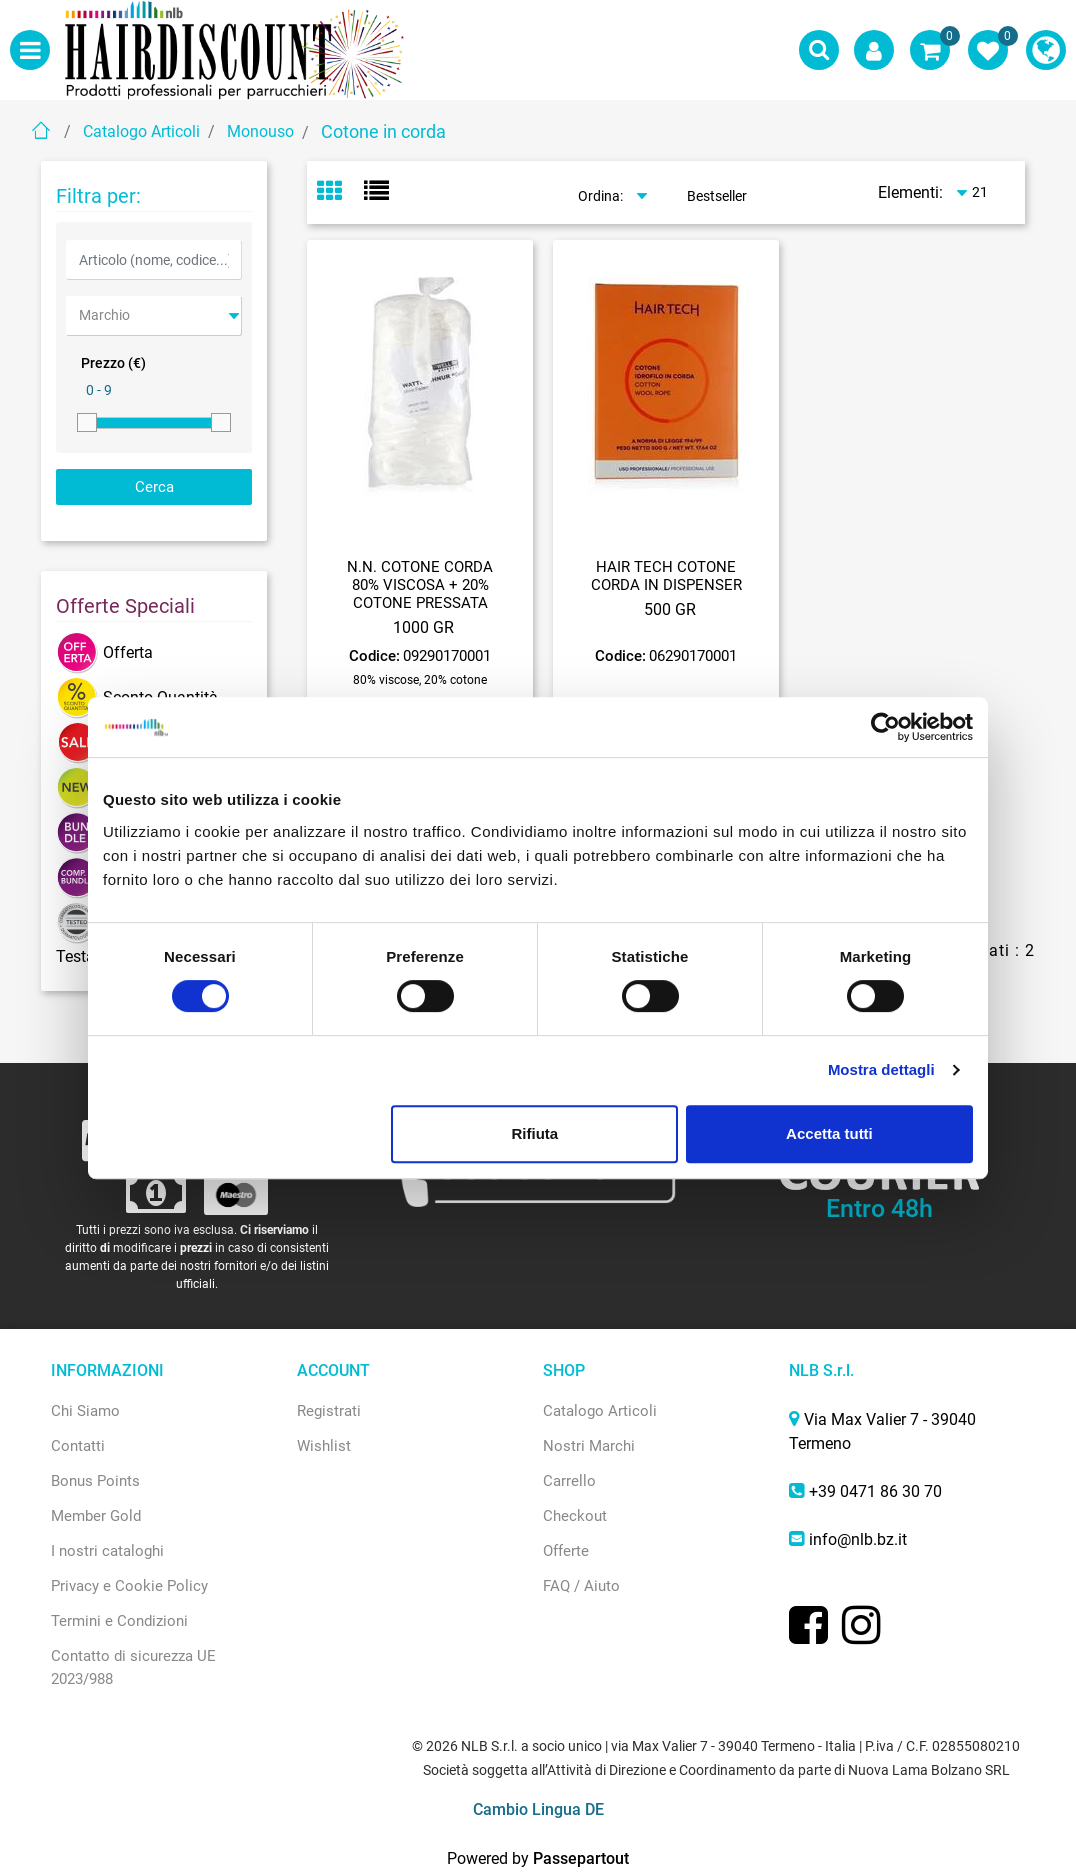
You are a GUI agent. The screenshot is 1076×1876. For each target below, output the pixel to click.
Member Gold (96, 1516)
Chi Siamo (85, 1411)
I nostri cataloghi (107, 1551)
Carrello (569, 1481)
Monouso (260, 131)
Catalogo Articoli (141, 131)
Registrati (329, 1411)
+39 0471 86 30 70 (875, 1491)
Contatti (78, 1446)
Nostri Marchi (589, 1446)
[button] (819, 50)
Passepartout (581, 1858)
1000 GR (423, 627)
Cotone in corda (383, 131)
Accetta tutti (829, 1133)
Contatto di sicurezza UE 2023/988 (133, 1667)
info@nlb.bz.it (858, 1539)
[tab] (340, 193)
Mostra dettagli (881, 1069)
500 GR (670, 609)
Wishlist (324, 1446)
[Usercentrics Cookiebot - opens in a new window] (885, 727)
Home (41, 130)
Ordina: (600, 196)
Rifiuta (535, 1133)
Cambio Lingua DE (538, 1809)
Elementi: (910, 192)
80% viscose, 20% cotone (420, 680)
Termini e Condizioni (119, 1621)
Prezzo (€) (113, 363)
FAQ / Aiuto (581, 1586)
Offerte (566, 1551)
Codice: (374, 656)
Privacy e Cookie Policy (129, 1586)
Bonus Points (95, 1481)
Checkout (575, 1516)
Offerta (104, 652)
